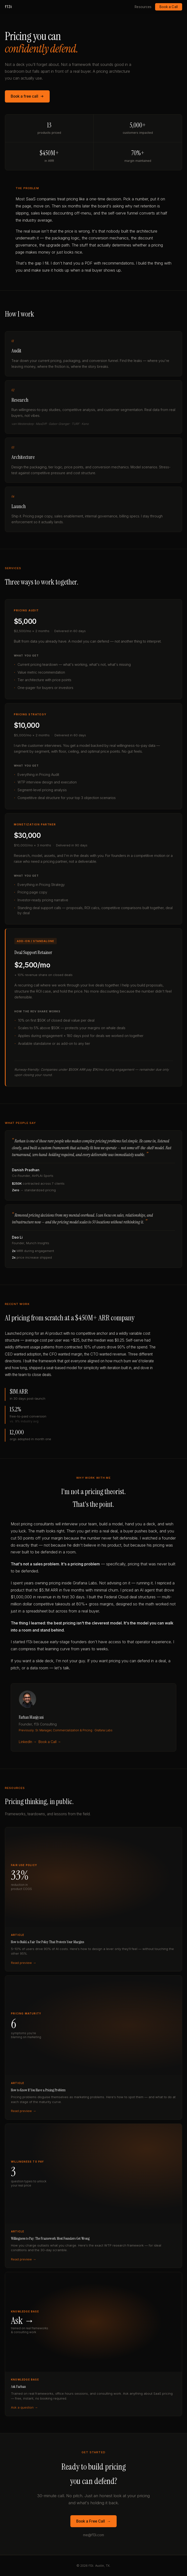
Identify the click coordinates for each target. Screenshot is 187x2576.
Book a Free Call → (93, 2524)
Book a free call (27, 96)
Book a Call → (49, 1745)
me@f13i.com (93, 2538)
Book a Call (168, 7)
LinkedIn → (28, 1745)
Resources (143, 7)
